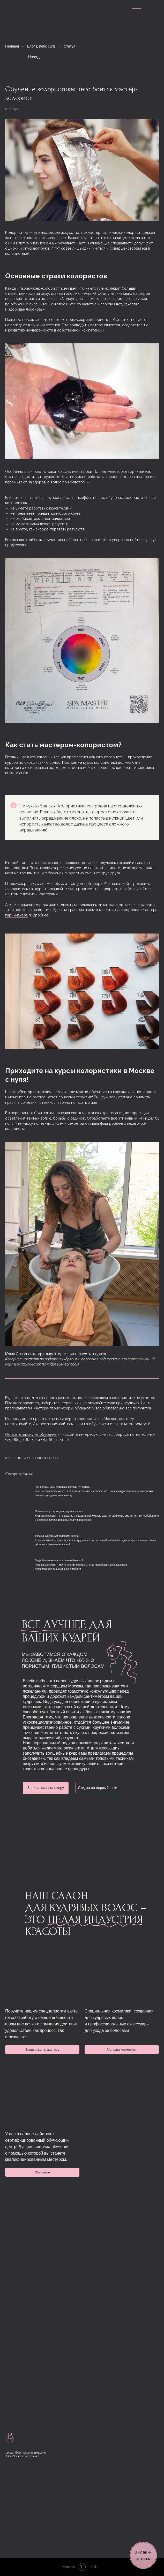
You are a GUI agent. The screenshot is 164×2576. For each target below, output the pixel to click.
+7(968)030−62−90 (21, 1440)
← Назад (31, 57)
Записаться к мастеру (45, 1788)
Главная (12, 46)
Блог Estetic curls (41, 46)
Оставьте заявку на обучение (31, 1434)
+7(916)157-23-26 (55, 1440)
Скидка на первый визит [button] (98, 1788)
